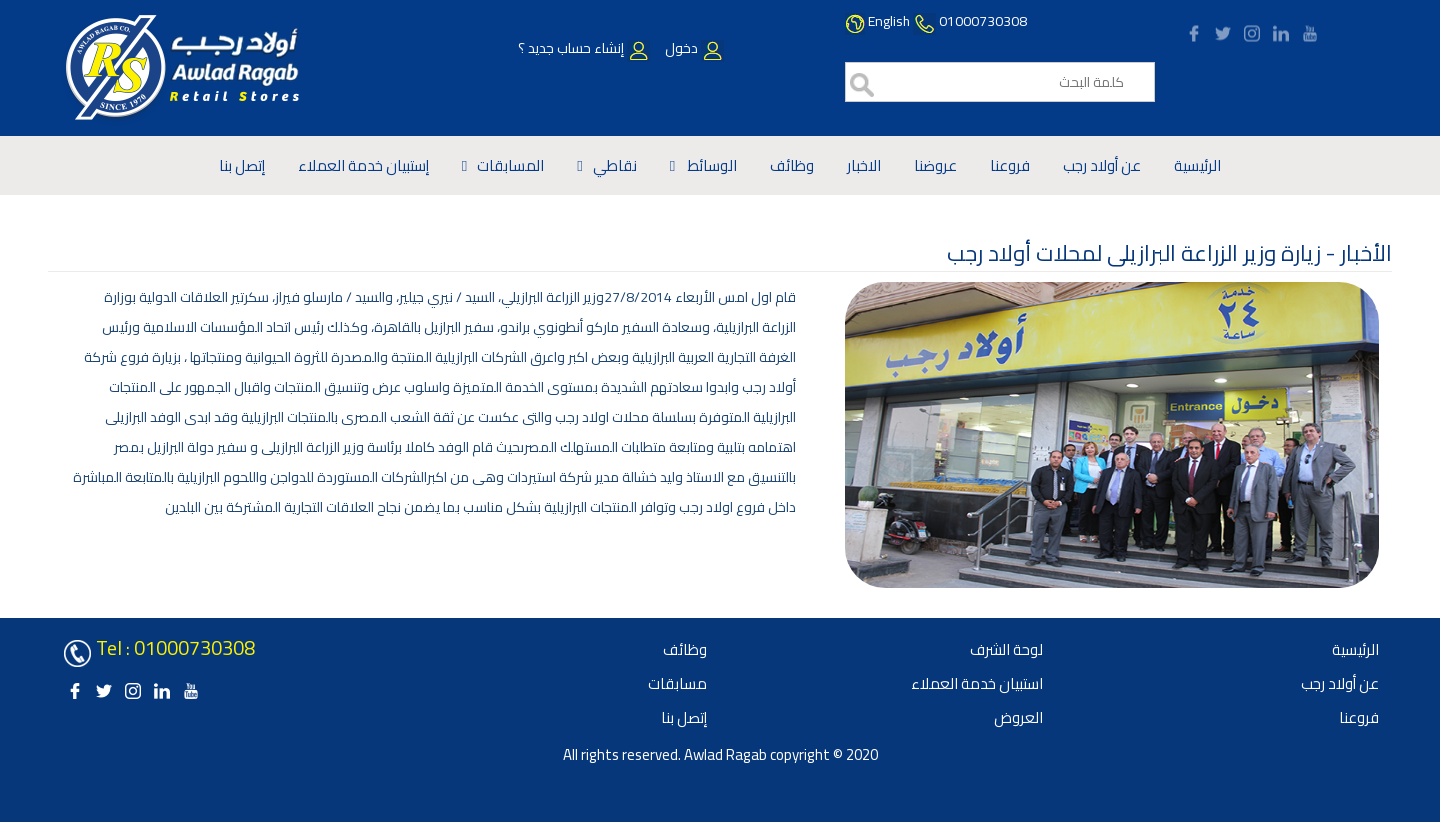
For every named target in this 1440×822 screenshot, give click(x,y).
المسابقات (510, 165)
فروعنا (1010, 165)
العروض (1018, 717)
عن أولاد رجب (1102, 165)
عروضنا (935, 165)
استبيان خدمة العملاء (977, 683)
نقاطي (615, 165)
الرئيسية (1197, 165)
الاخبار (864, 165)
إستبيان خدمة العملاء (363, 165)
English (889, 21)
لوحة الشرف (1006, 649)
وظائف (792, 165)
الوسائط (711, 165)
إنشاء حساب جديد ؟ (584, 48)
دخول (693, 48)
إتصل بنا (242, 165)
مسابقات (677, 683)
